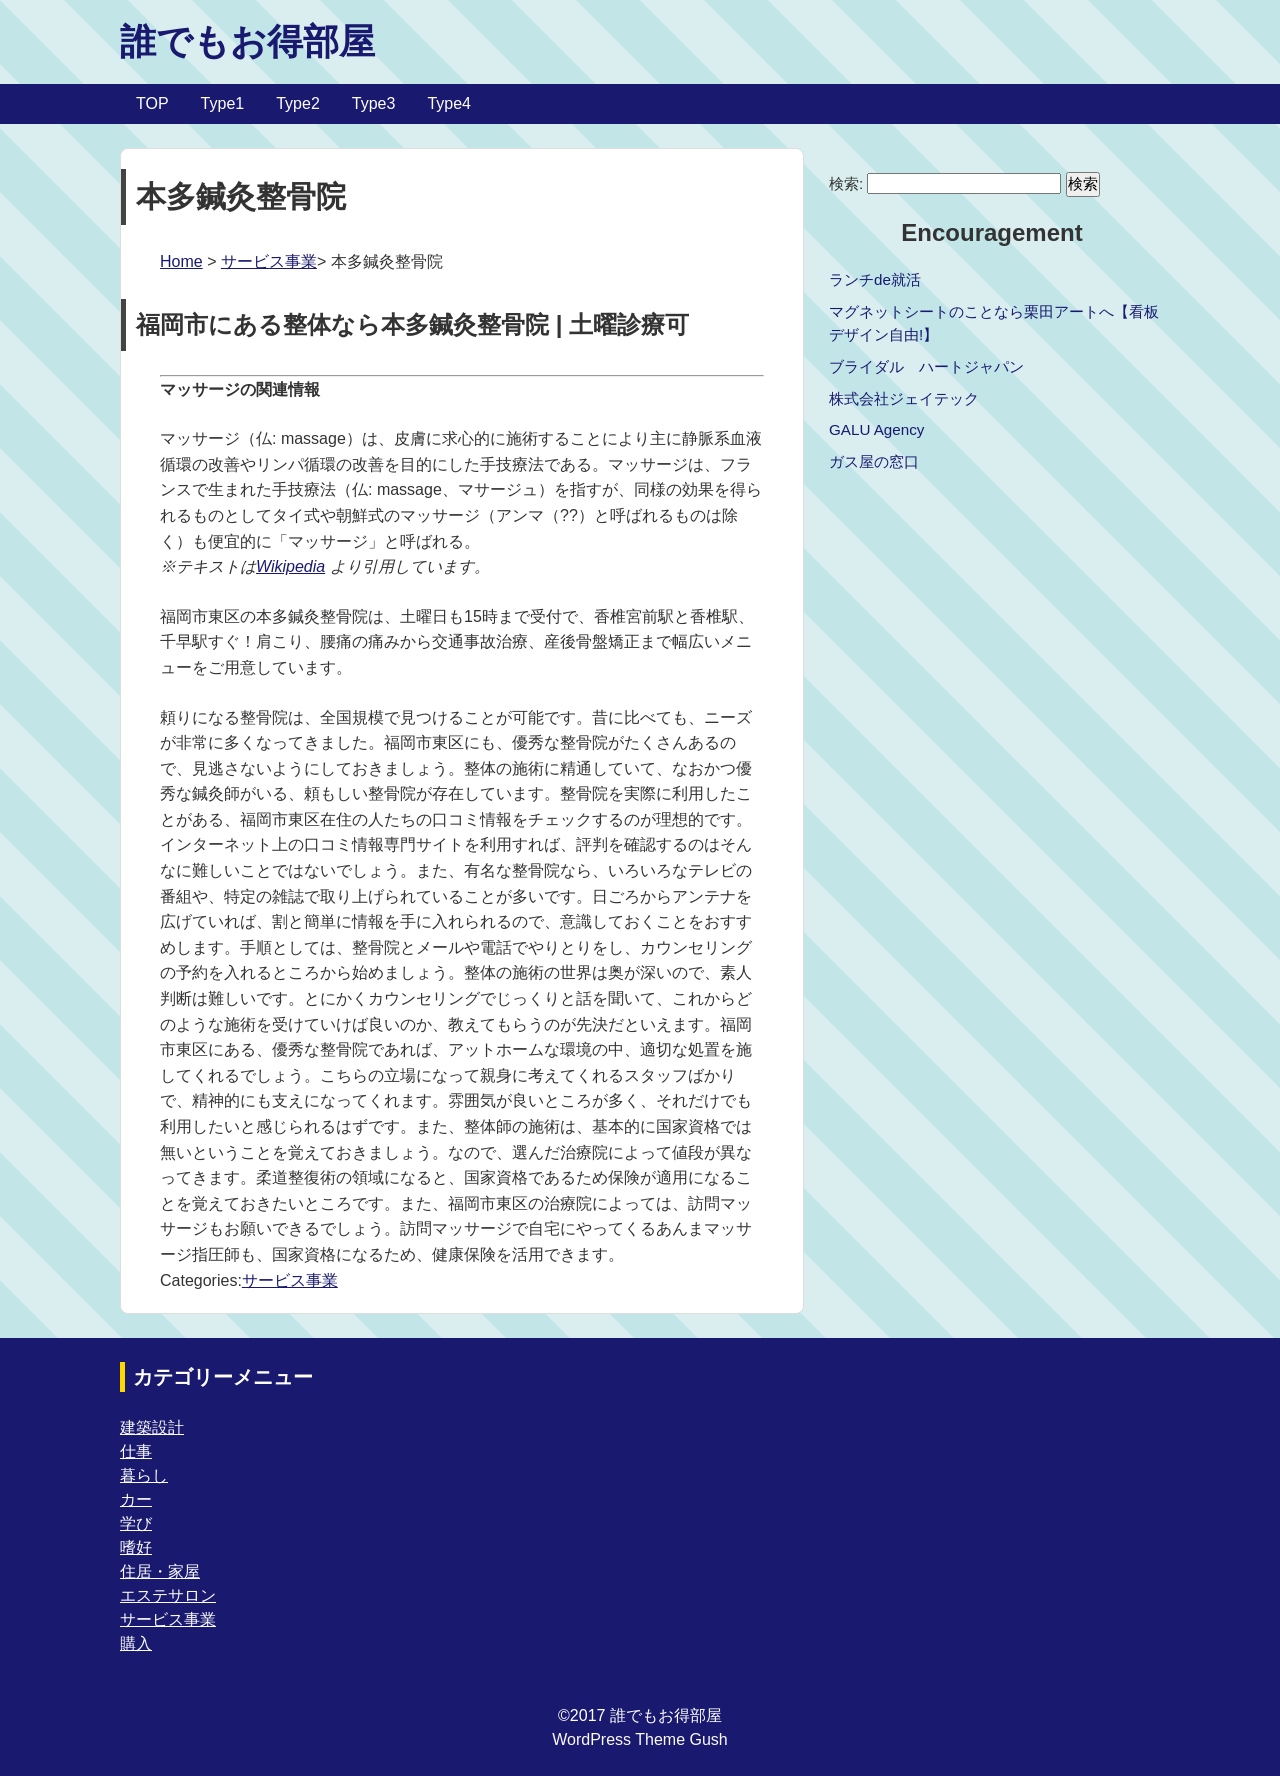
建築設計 (152, 1427)
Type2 (298, 103)
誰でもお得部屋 (247, 41)
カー (136, 1499)
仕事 (136, 1451)
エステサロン (168, 1595)
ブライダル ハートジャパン (926, 366)
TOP (152, 103)
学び (136, 1523)
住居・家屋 (160, 1571)
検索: (846, 183)
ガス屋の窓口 (874, 461)
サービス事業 (269, 261)
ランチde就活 (875, 279)
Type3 (374, 103)
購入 (136, 1643)
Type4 (449, 103)
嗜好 (136, 1547)
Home (181, 261)
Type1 (223, 103)
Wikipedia (290, 566)
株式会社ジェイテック (904, 398)
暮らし (144, 1475)
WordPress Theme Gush (639, 1739)
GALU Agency (876, 429)
